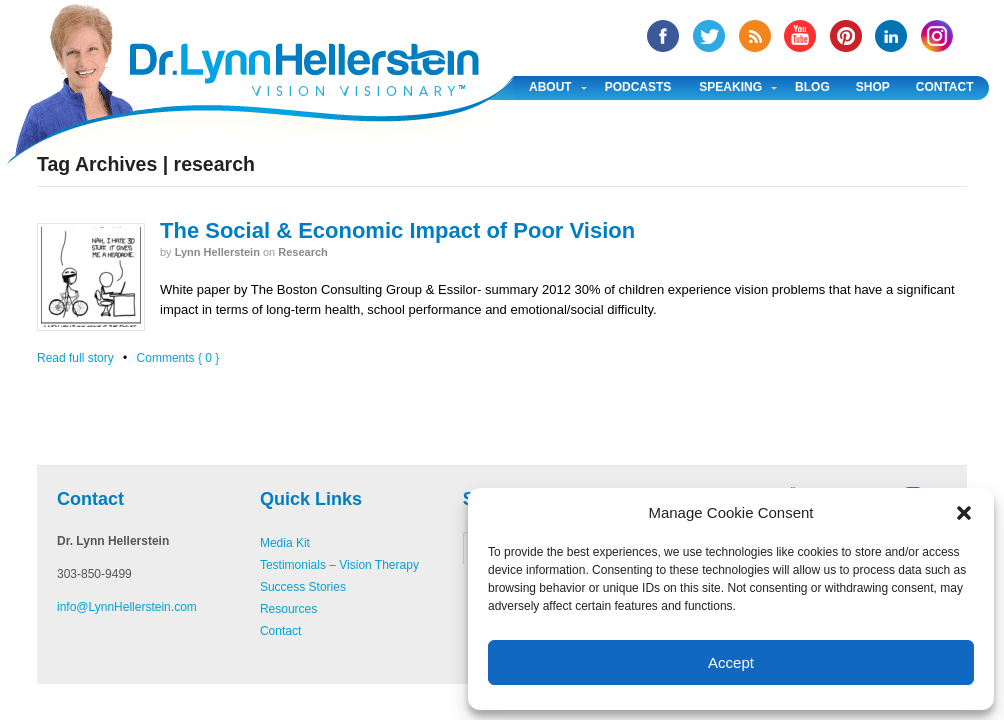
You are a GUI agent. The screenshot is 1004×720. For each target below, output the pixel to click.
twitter (709, 36)
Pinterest (846, 36)
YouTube (800, 36)
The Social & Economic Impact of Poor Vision (397, 230)
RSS (755, 36)
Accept (731, 662)
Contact (945, 87)
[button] (964, 513)
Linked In (891, 36)
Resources (288, 609)
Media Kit (285, 543)
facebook (663, 36)
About (550, 87)
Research (303, 252)
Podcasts (638, 87)
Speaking (730, 87)
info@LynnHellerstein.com (127, 607)
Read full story (75, 358)
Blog (812, 87)
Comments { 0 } (178, 358)
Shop (873, 87)
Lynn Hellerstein (217, 252)
